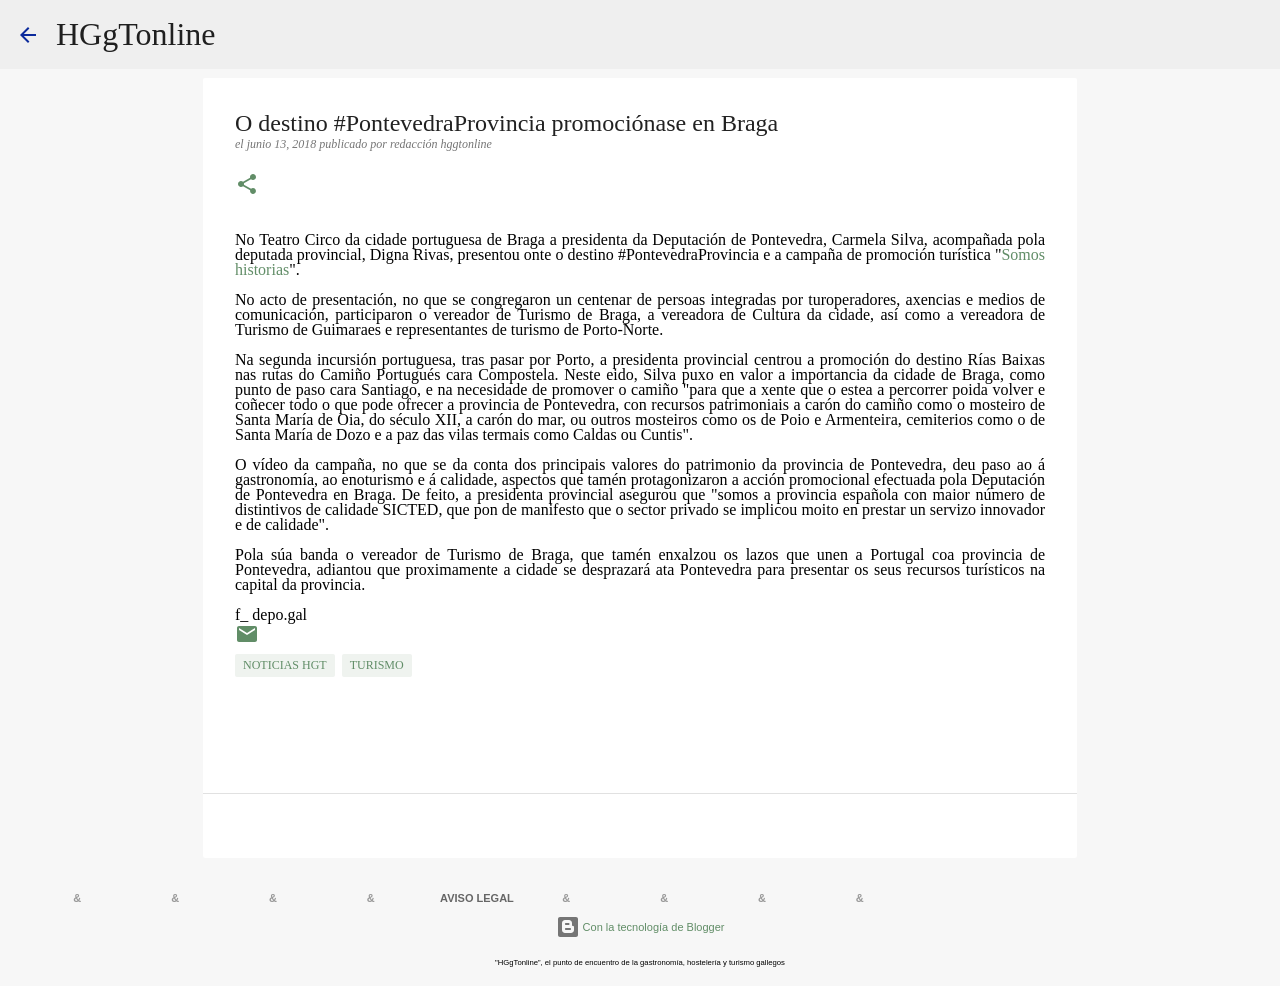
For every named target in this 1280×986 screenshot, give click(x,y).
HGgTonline (136, 34)
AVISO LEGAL (477, 898)
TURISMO (377, 665)
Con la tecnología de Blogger (640, 927)
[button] (247, 186)
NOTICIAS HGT (285, 665)
